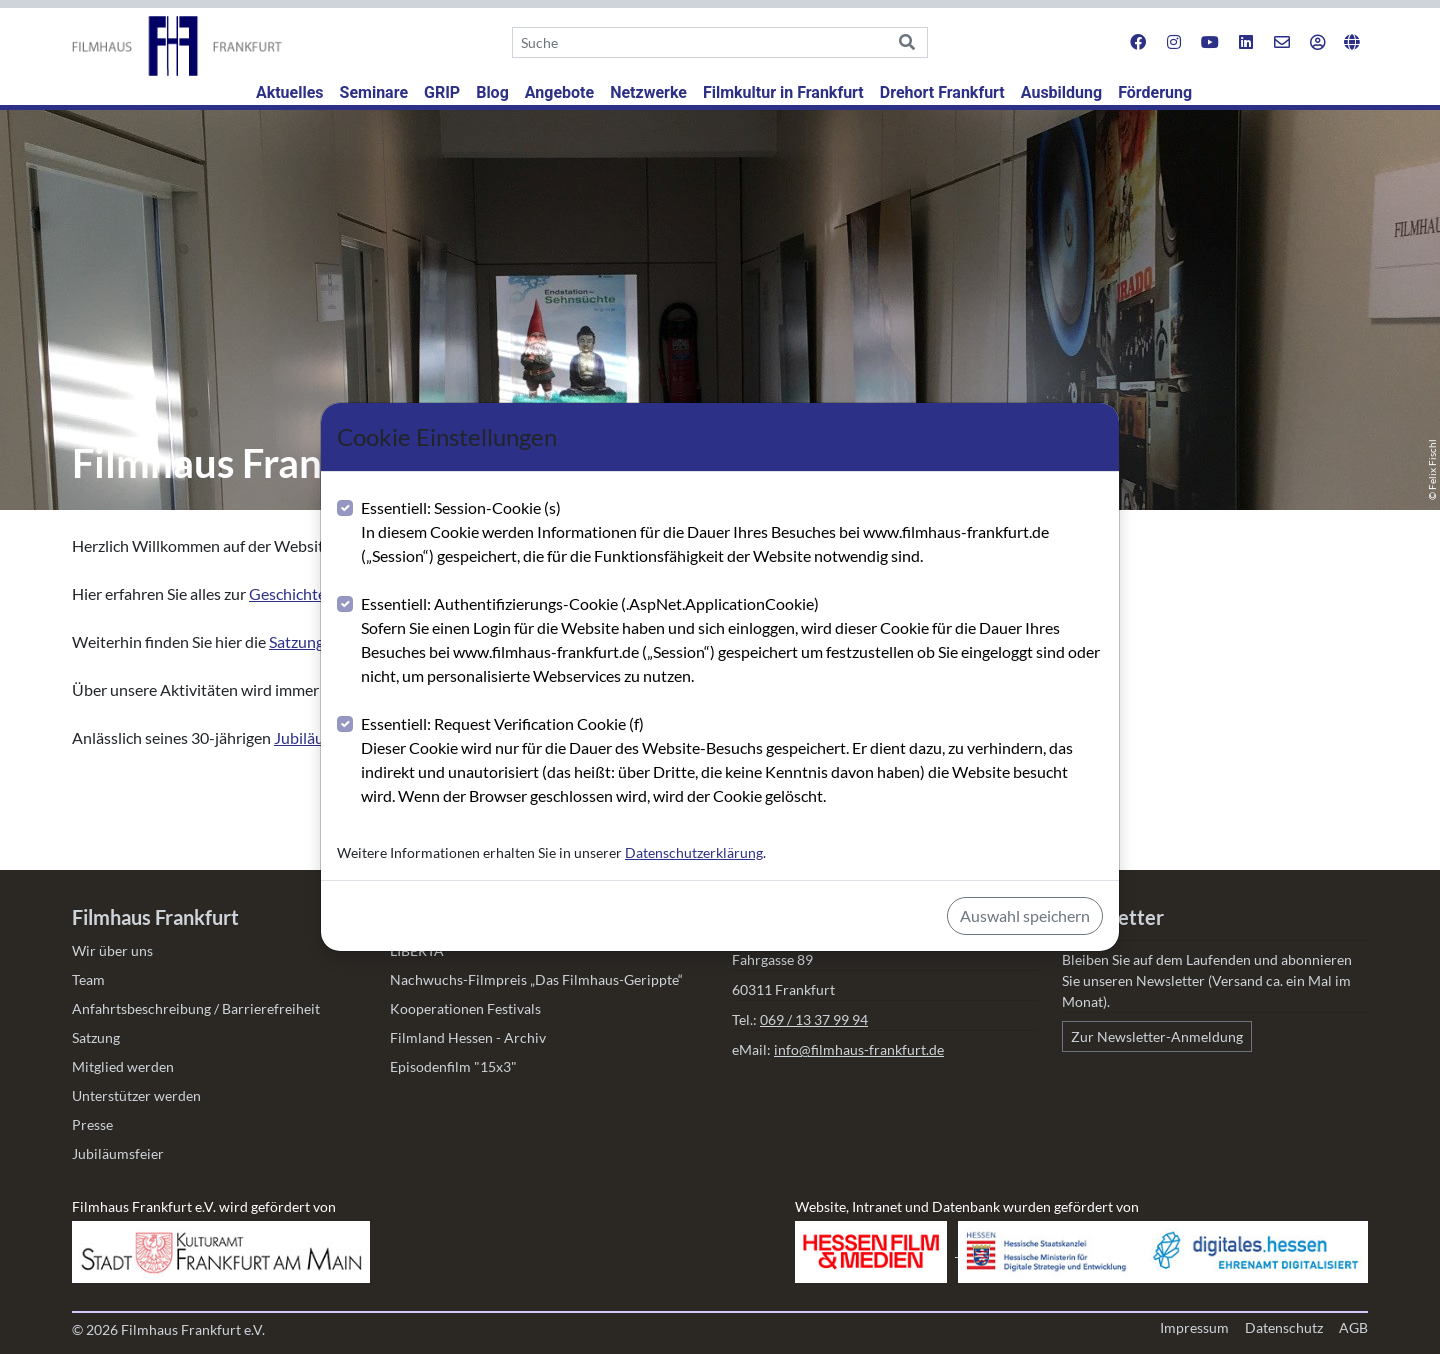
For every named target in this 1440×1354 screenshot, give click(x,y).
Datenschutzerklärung (694, 852)
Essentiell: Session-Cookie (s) (732, 533)
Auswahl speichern (1025, 915)
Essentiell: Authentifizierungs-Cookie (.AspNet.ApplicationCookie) (732, 641)
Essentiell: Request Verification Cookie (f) (732, 761)
